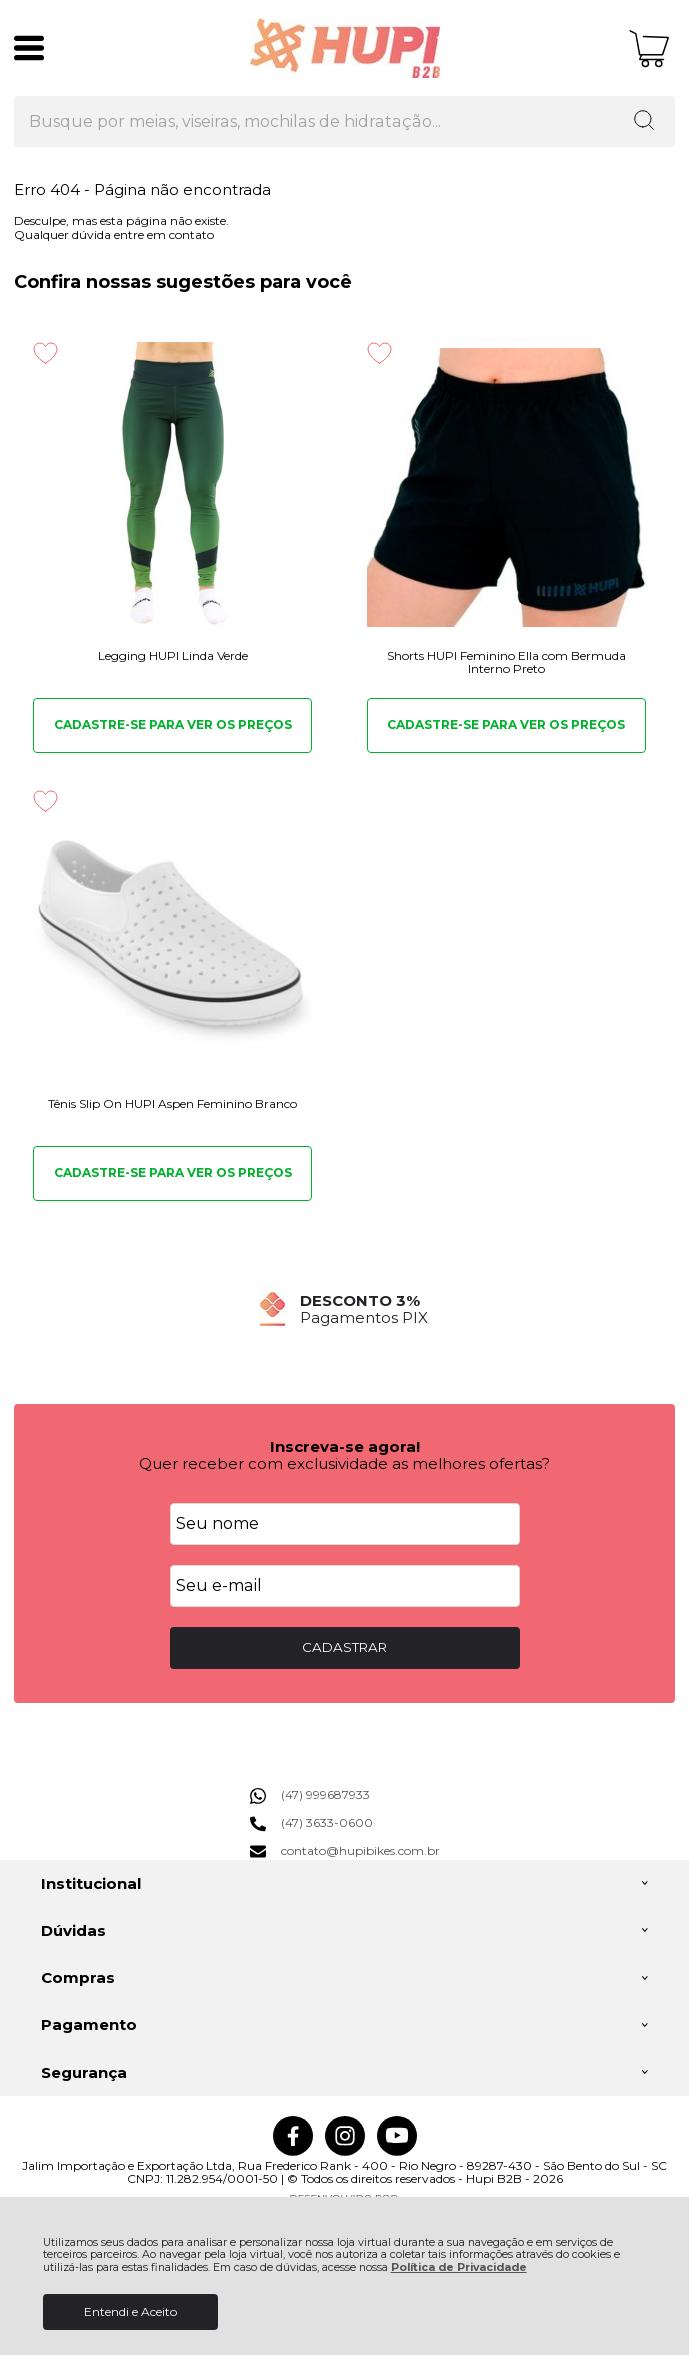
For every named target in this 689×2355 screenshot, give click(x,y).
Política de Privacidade (459, 2267)
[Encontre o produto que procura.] (644, 122)
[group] (344, 1309)
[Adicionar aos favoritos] (45, 353)
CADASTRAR (344, 1647)
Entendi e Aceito (130, 2311)
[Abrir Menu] (29, 48)
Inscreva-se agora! (345, 1446)
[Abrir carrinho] (649, 48)
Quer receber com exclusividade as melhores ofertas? (344, 1463)
